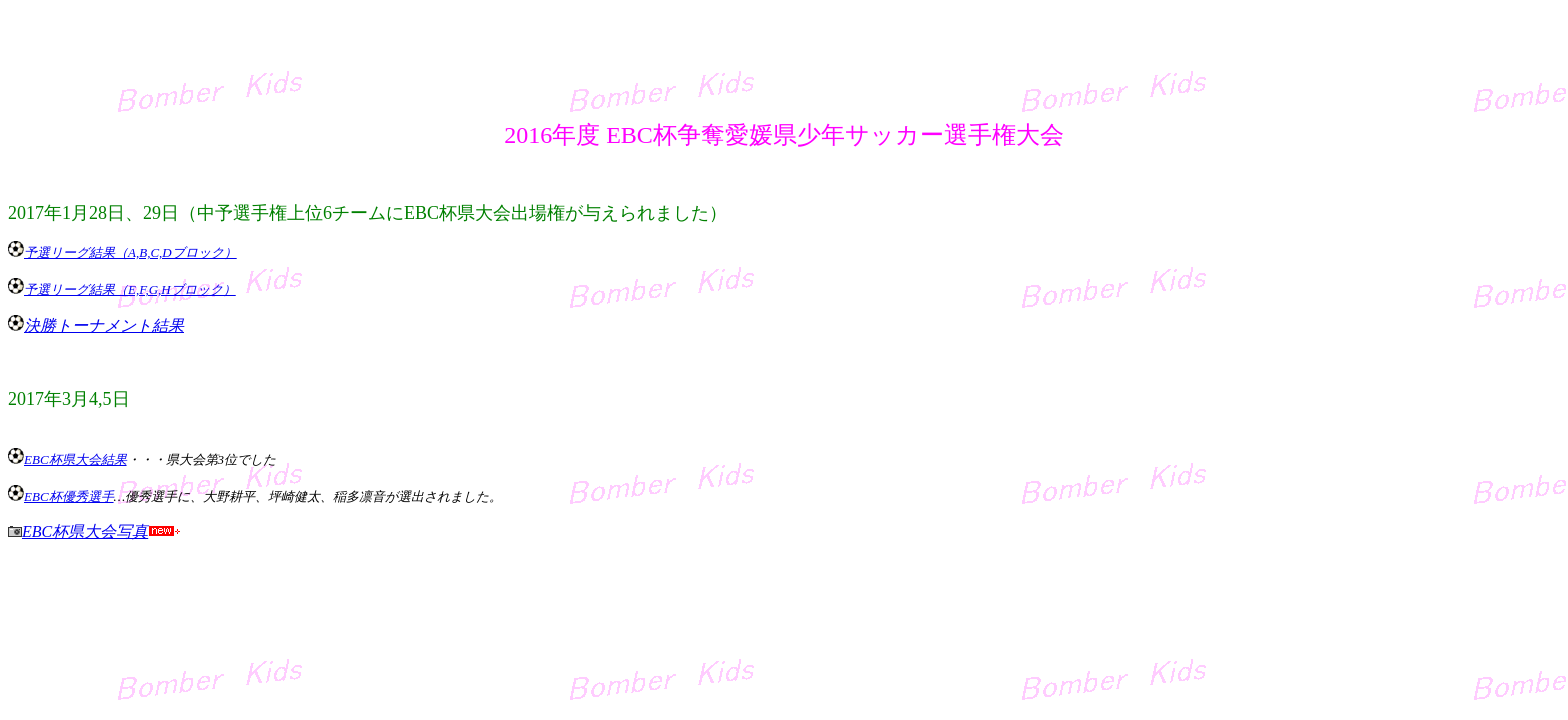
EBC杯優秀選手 (69, 496)
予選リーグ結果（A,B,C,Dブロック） (130, 252)
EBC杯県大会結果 (75, 459)
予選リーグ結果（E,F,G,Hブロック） (130, 289)
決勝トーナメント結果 (104, 325)
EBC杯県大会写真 (85, 531)
